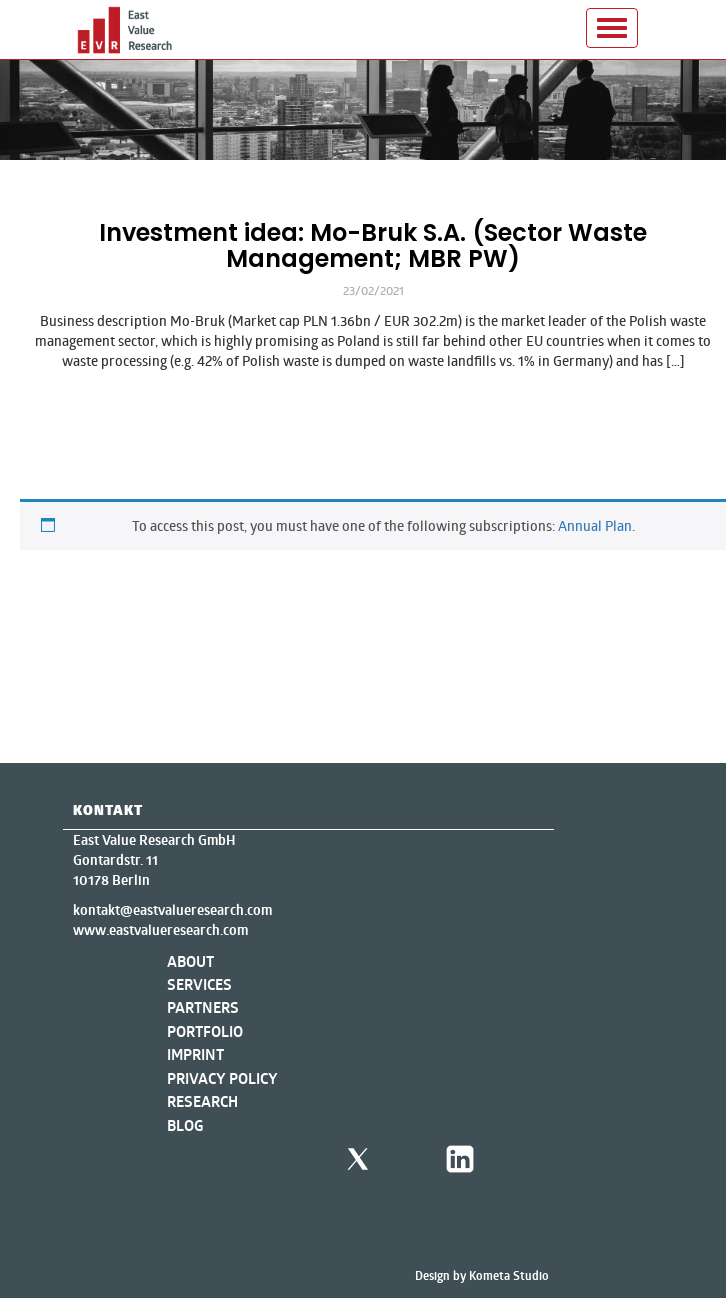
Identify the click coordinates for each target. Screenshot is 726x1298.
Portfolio (205, 1031)
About (190, 961)
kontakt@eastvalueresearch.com (172, 910)
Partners (203, 1007)
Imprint (195, 1054)
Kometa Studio (509, 1275)
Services (199, 984)
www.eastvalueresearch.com (160, 930)
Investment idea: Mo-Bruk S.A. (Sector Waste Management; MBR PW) (373, 245)
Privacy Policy (222, 1078)
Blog (185, 1125)
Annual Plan (595, 525)
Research (202, 1101)
